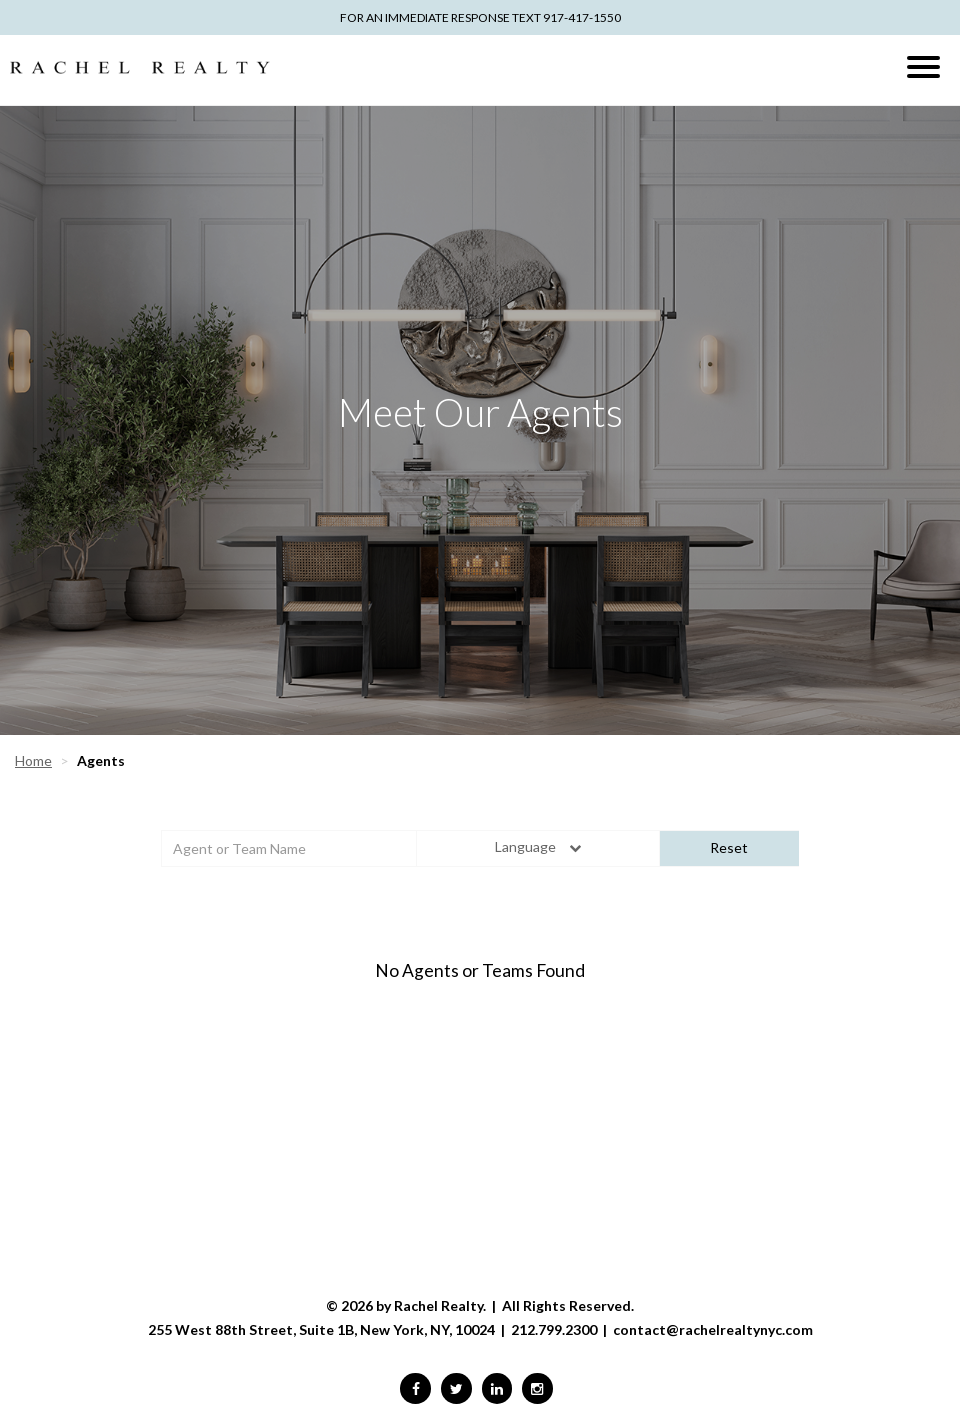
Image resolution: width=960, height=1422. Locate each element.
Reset (729, 847)
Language (537, 846)
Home (33, 760)
